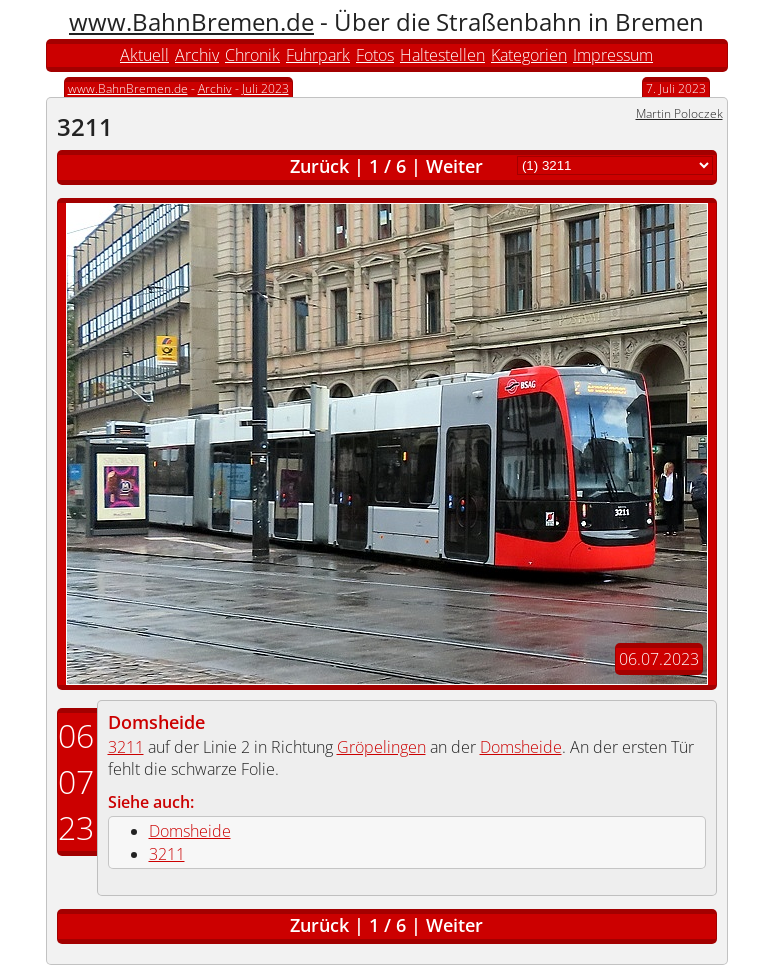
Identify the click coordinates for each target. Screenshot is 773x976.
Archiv (197, 55)
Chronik (252, 55)
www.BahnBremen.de (191, 21)
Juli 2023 (265, 88)
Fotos (375, 55)
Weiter (454, 166)
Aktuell (144, 55)
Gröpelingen (381, 747)
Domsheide (156, 722)
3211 (126, 747)
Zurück (319, 166)
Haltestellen (442, 55)
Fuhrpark (318, 55)
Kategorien (529, 55)
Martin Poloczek (679, 113)
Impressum (613, 55)
